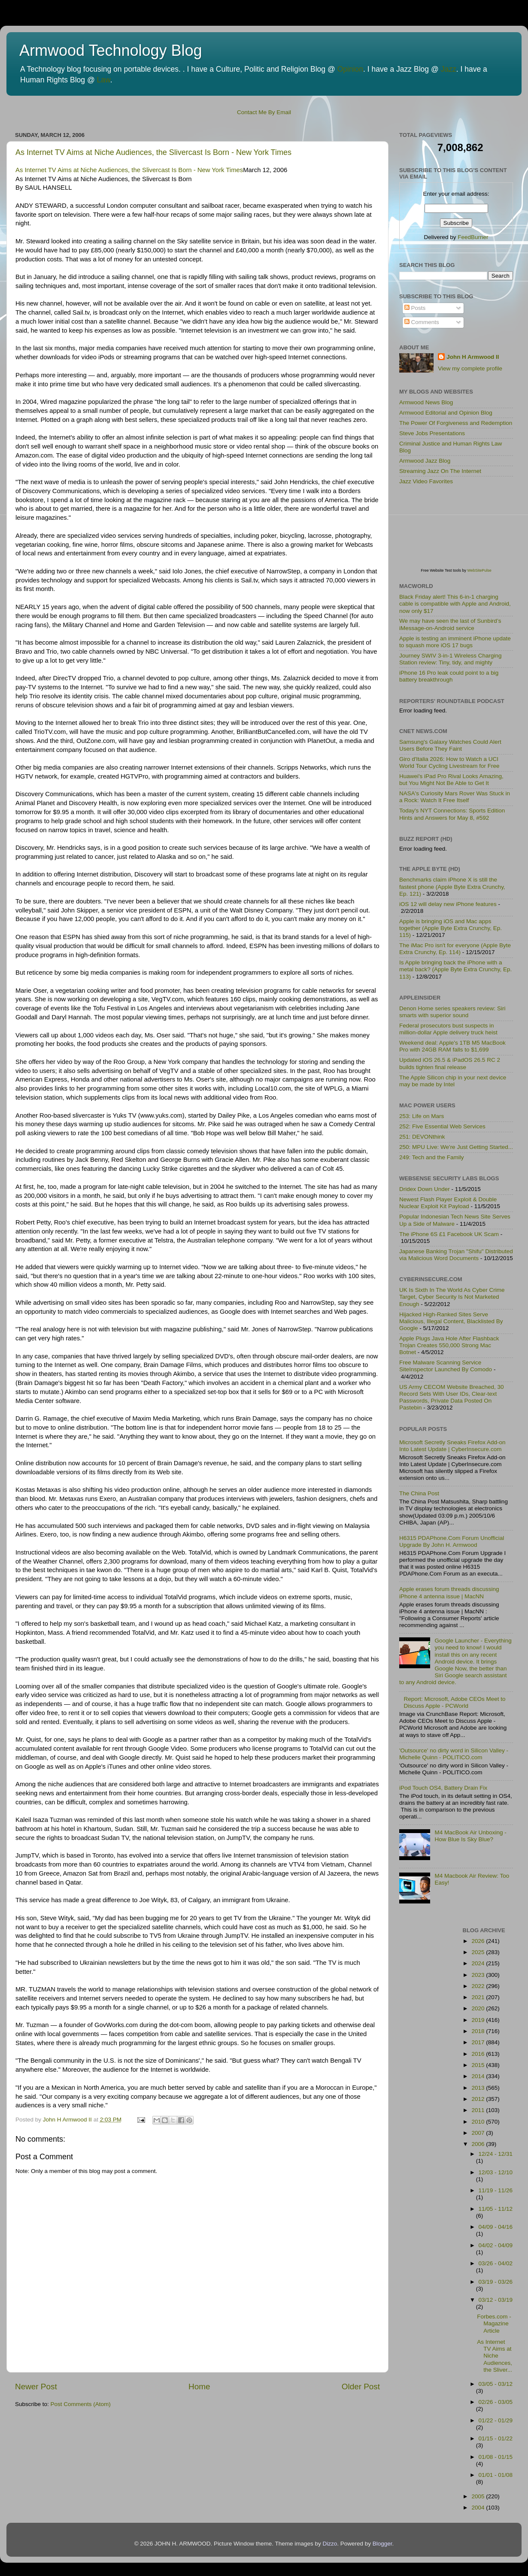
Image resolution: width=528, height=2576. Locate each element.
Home (199, 2386)
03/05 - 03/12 (496, 2384)
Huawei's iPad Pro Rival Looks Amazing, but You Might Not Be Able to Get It (451, 779)
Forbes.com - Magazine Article (494, 2323)
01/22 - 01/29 (496, 2420)
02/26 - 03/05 (496, 2402)
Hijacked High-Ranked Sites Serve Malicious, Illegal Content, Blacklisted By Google (451, 1321)
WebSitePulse (479, 570)
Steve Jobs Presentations (432, 433)
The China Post (419, 1493)
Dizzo (329, 2543)
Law (103, 80)
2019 (478, 2020)
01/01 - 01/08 (496, 2475)
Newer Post (36, 2386)
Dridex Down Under (424, 1189)
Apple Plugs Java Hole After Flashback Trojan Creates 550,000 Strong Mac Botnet (449, 1345)
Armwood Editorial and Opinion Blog (445, 412)
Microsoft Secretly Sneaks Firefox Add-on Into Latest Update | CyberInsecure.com (452, 1445)
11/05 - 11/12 (496, 2209)
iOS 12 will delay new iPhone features (448, 904)
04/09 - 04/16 (496, 2227)
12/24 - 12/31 (496, 2154)
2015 (478, 2065)
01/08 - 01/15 (496, 2457)
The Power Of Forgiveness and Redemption (455, 423)
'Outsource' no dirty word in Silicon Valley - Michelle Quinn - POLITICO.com (453, 1754)
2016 (478, 2054)
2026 (478, 1941)
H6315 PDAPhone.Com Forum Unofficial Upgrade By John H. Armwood (451, 1541)
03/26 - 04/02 (496, 2263)
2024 (478, 1963)
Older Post (361, 2386)
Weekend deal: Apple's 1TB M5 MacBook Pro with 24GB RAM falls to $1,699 (452, 1046)
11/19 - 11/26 (496, 2190)
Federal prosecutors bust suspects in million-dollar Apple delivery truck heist (448, 1029)
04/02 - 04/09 (496, 2245)
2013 (478, 2088)
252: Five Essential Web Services (442, 1126)
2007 (478, 2133)
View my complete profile (470, 368)
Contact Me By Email (264, 112)
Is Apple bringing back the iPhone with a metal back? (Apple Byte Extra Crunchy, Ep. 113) (455, 969)
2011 (478, 2110)
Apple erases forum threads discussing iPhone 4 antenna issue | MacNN (449, 1592)
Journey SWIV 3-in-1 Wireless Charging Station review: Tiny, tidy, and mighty (450, 659)
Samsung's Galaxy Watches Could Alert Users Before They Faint (450, 745)
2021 (478, 1997)
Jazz (448, 69)
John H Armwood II (472, 357)
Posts (415, 308)
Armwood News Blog (426, 402)
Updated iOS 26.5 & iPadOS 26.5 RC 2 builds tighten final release (449, 1063)
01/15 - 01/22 (496, 2438)
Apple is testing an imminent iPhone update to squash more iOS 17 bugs (455, 642)
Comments (421, 322)
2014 (478, 2076)
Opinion (350, 69)
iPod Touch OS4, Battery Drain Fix (443, 1788)
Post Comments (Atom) (81, 2404)
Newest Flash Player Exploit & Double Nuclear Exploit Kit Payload (448, 1202)
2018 (478, 2031)
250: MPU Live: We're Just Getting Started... (456, 1147)
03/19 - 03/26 (496, 2282)
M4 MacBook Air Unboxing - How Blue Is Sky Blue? (470, 1836)
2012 (478, 2099)
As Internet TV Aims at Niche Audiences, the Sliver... (494, 2356)
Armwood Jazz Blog (424, 461)
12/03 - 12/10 (496, 2172)
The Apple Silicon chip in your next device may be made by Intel (452, 1081)
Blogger (382, 2543)
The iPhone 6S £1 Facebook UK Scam (449, 1234)
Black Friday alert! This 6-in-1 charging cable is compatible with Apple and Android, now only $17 (455, 604)
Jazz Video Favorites (426, 481)
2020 (478, 2008)
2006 (478, 2144)
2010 (478, 2121)
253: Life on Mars (421, 1116)
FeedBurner (473, 237)
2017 (478, 2042)
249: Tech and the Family (431, 1157)
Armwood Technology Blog (110, 50)
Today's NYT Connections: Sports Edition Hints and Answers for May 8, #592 (452, 814)
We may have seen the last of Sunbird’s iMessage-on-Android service (450, 624)
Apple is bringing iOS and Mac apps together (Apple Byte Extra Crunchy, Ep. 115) (450, 928)
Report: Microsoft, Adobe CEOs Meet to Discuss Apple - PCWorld (454, 1702)
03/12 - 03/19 (496, 2300)
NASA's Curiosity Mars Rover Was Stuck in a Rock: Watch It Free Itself (454, 796)
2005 (478, 2496)
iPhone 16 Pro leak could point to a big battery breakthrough (448, 676)
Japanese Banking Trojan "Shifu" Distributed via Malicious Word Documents (456, 1254)
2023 (478, 1975)
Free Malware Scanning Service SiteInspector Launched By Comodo (445, 1366)
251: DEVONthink (422, 1136)
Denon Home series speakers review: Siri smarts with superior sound (452, 1011)
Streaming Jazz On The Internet (440, 471)
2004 (478, 2507)
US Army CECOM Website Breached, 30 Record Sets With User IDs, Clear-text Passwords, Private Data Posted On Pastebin (451, 1397)
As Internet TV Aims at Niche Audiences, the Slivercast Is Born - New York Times (153, 152)
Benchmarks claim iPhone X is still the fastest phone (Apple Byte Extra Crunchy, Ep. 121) (452, 886)
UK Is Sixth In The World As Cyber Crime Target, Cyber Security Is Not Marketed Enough (452, 1297)
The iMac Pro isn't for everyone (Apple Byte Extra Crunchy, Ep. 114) (455, 948)
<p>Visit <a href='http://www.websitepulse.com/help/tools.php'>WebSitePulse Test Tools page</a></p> (463, 532)
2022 (478, 1986)
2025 (478, 1952)
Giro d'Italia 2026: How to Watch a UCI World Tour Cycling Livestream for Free (449, 762)
